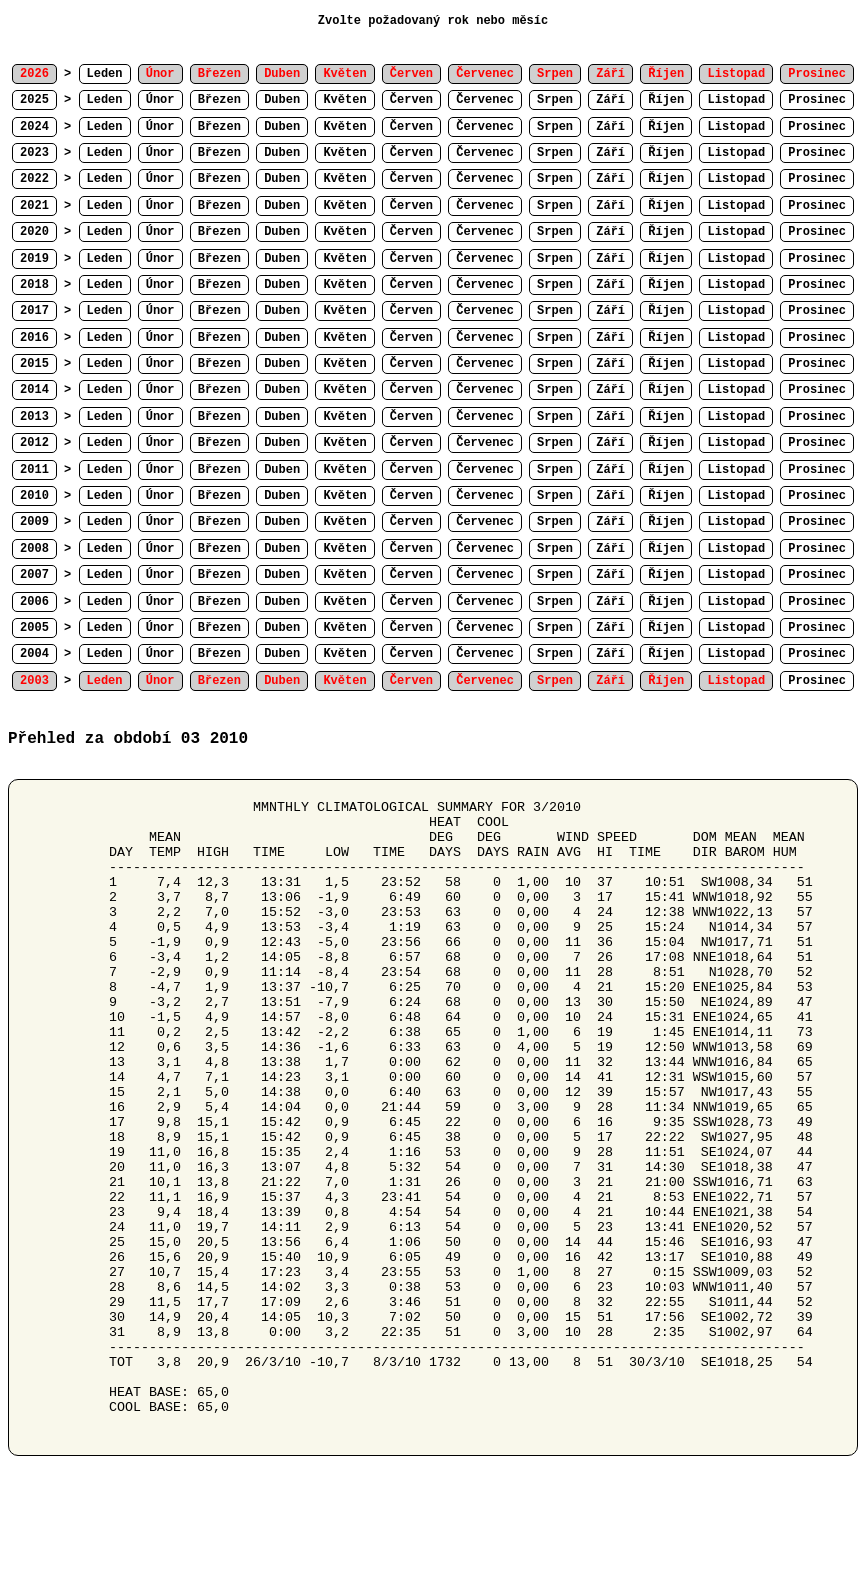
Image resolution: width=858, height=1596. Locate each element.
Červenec (485, 100)
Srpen (555, 100)
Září (610, 100)
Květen (344, 100)
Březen (219, 100)
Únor (160, 100)
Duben (282, 100)
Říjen (666, 100)
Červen (411, 100)
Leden (105, 74)
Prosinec (817, 100)
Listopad (736, 100)
